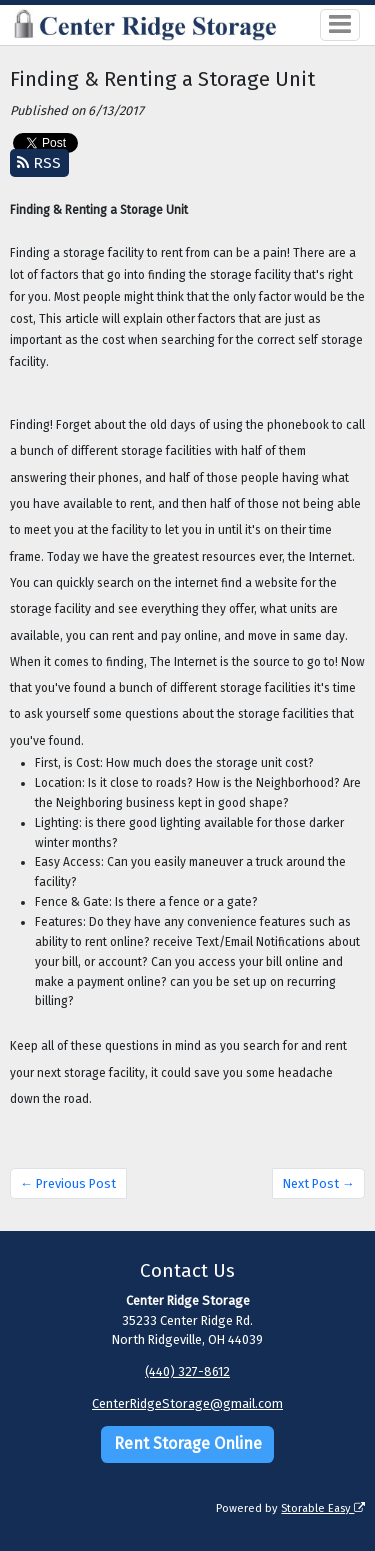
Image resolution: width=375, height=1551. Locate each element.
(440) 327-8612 (187, 1371)
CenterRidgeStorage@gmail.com (187, 1403)
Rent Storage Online (188, 1443)
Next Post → (319, 1183)
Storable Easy (323, 1508)
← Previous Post (68, 1183)
